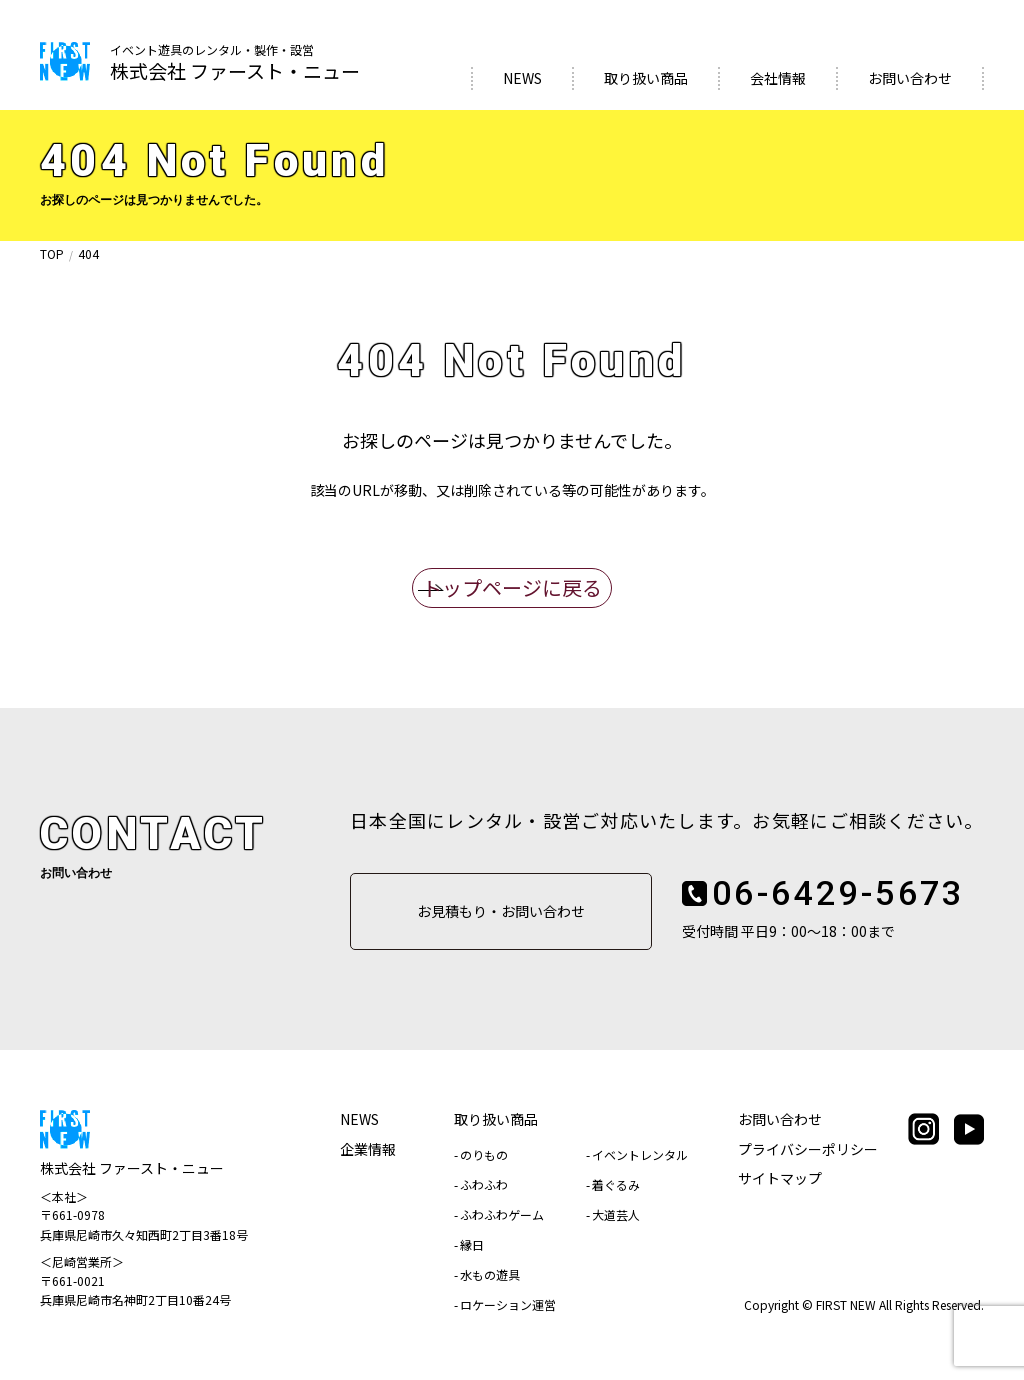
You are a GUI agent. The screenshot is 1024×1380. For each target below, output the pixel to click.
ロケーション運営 (508, 1304)
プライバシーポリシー (808, 1149)
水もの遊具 (490, 1274)
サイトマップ (780, 1178)
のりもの (484, 1154)
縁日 (472, 1244)
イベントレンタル (640, 1154)
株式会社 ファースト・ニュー (235, 63)
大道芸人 (616, 1214)
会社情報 (778, 78)
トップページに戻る (512, 587)
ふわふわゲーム (502, 1214)
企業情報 (368, 1149)
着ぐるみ (616, 1184)
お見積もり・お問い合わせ (501, 911)
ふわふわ (484, 1184)
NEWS (522, 78)
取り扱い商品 (646, 78)
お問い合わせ (910, 78)
